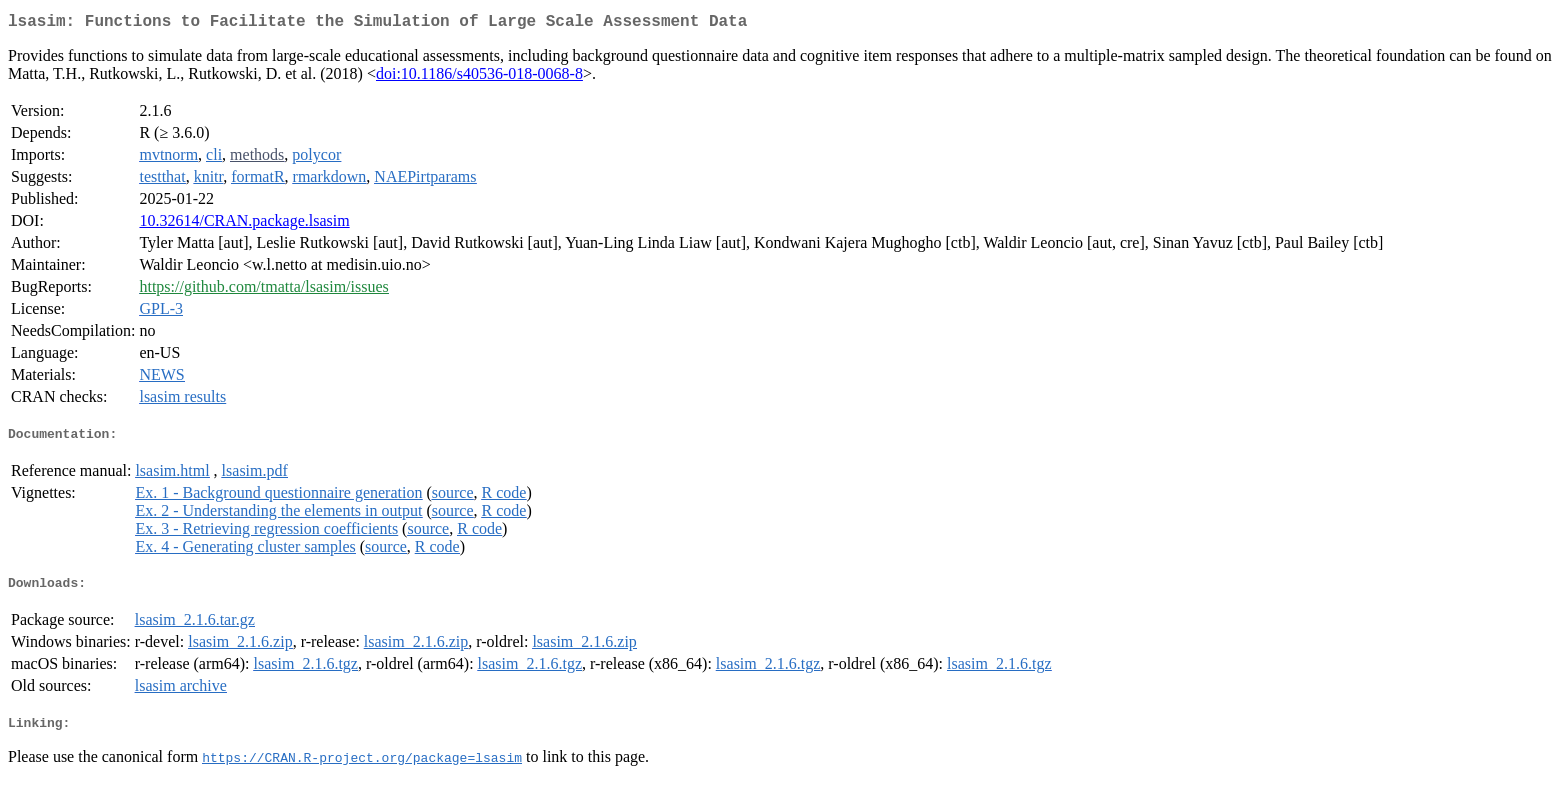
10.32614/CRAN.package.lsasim (244, 224)
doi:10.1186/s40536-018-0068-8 (479, 77)
